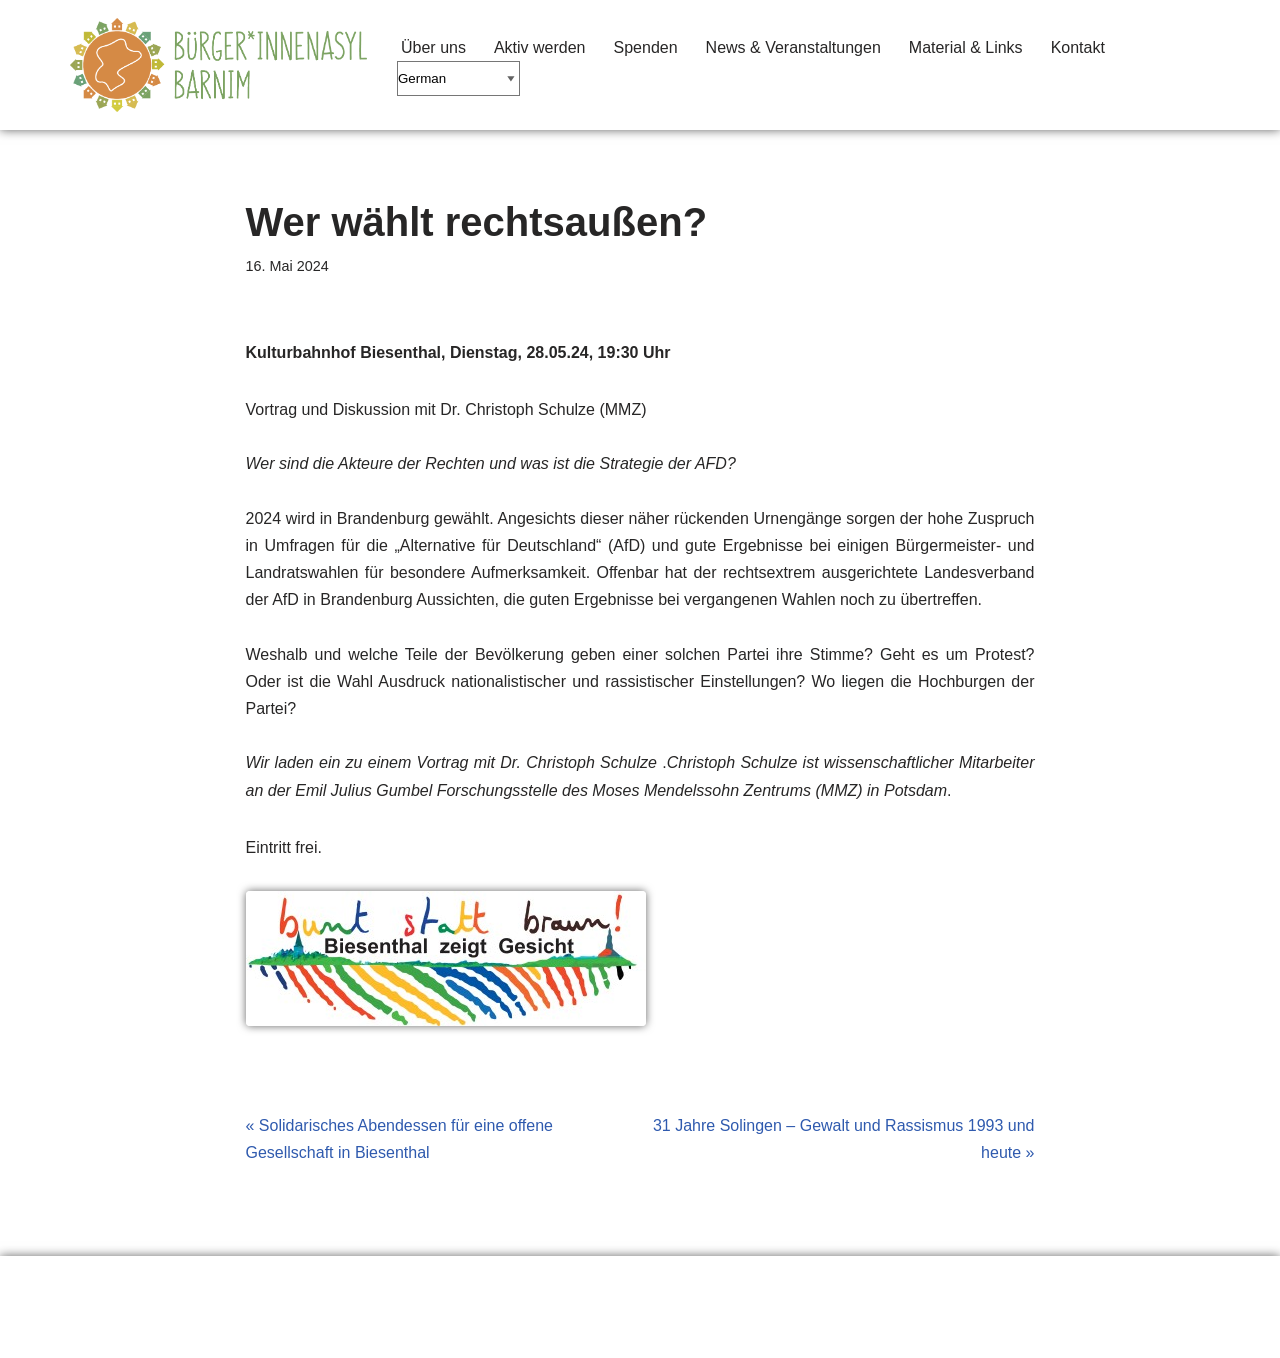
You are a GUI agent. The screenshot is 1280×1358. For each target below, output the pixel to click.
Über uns (433, 47)
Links (224, 1281)
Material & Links (966, 47)
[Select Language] (458, 78)
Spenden (646, 47)
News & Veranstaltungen (793, 47)
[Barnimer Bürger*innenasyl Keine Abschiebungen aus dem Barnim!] (218, 65)
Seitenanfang (583, 1281)
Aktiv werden (540, 47)
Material (324, 1281)
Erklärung (120, 1281)
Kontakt (1078, 47)
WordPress (271, 1332)
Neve (88, 1332)
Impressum (444, 1281)
